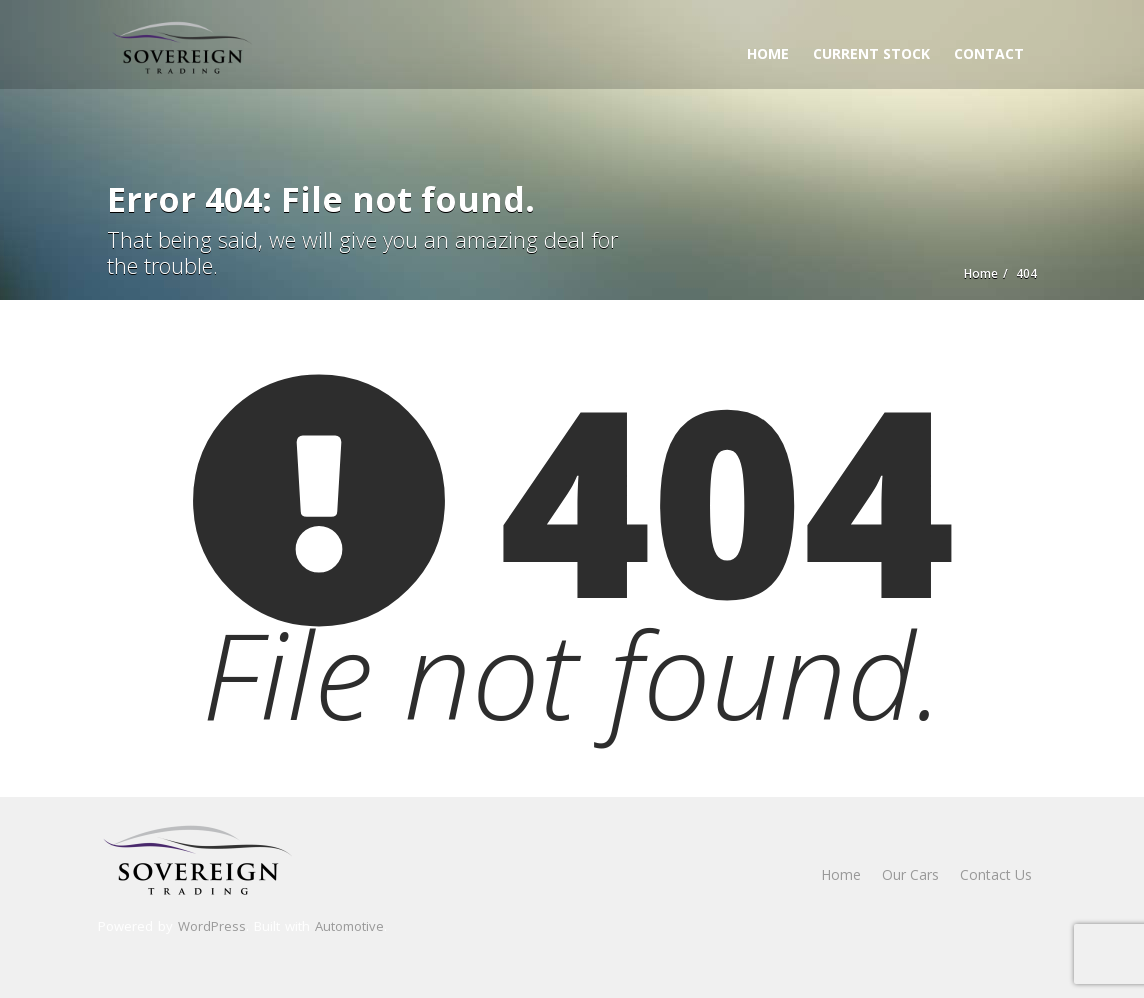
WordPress (212, 926)
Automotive (349, 926)
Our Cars (910, 874)
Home (768, 53)
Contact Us (996, 874)
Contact (989, 53)
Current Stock (871, 53)
